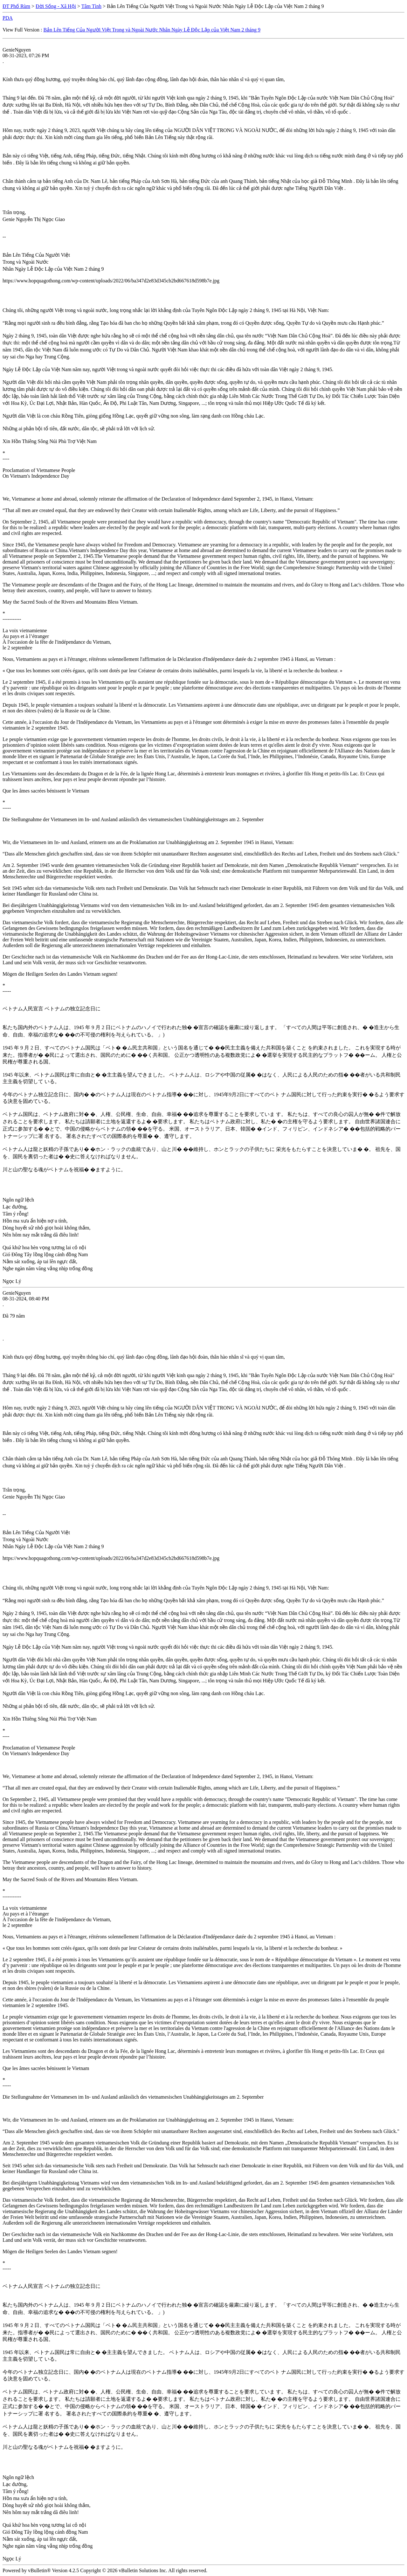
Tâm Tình (91, 6)
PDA (8, 18)
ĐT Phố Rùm (16, 6)
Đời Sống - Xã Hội (56, 6)
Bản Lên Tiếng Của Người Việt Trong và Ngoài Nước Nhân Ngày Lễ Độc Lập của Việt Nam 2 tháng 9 (152, 29)
